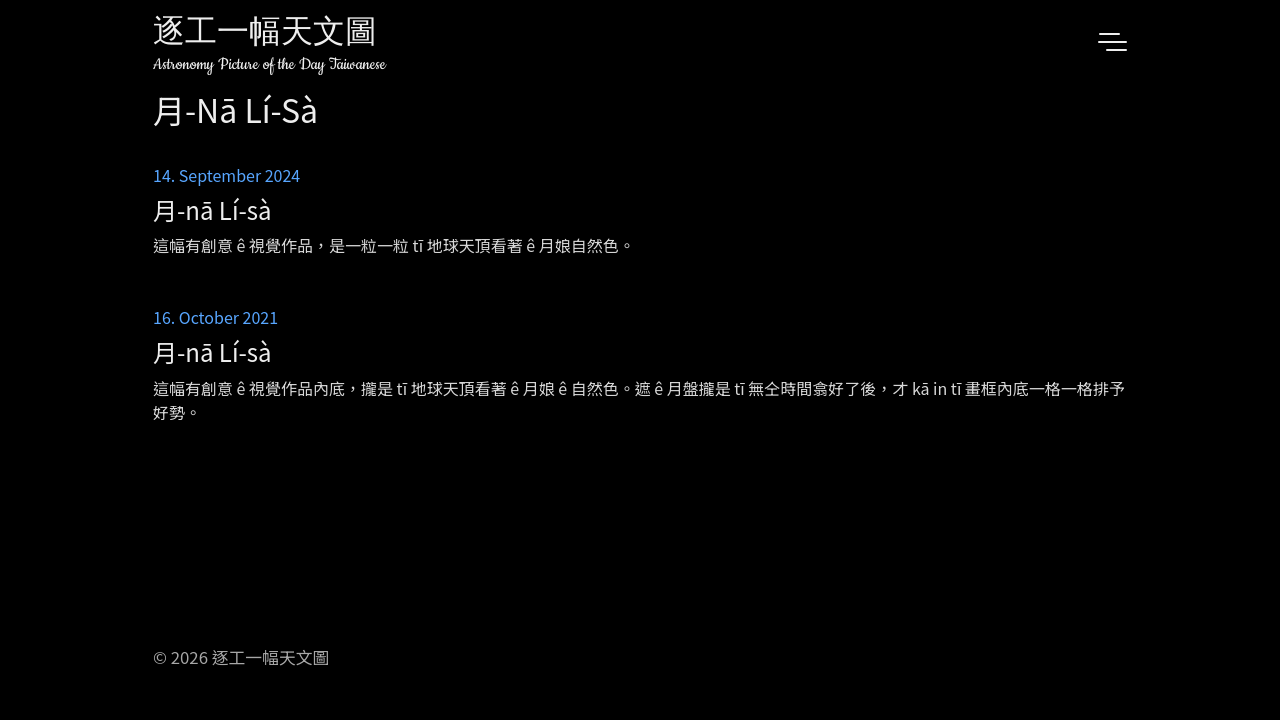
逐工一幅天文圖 (265, 34)
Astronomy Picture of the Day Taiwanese (269, 64)
